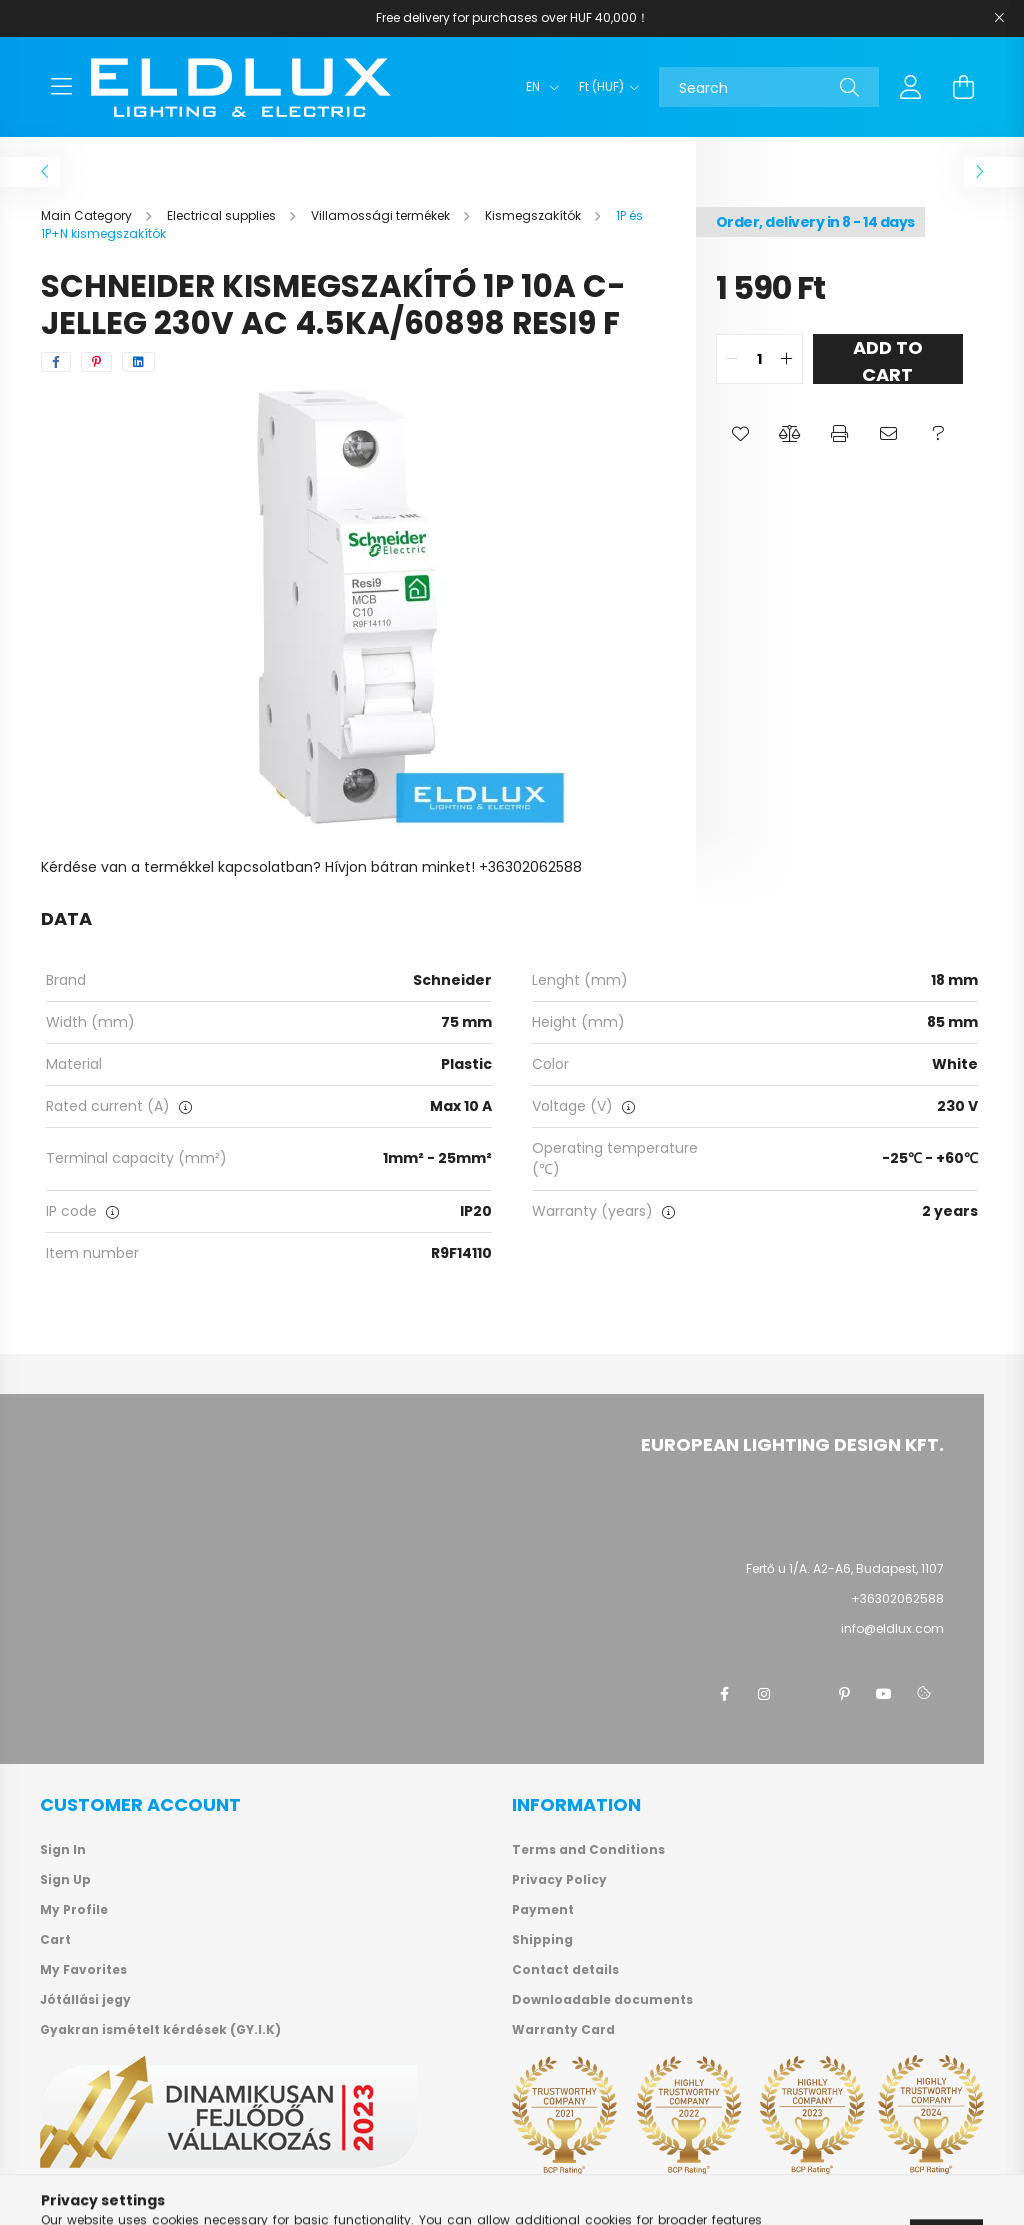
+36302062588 (897, 1598)
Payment (543, 1910)
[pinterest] (96, 362)
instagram (764, 1694)
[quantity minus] (732, 359)
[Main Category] (88, 215)
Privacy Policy (559, 1880)
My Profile (74, 1910)
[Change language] (537, 87)
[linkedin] (138, 362)
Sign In (63, 1850)
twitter (804, 1694)
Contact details (565, 1970)
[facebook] (56, 362)
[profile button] (911, 87)
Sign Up (65, 1880)
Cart (55, 1940)
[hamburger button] (61, 87)
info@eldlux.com (892, 1628)
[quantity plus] (787, 359)
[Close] (999, 18)
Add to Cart (888, 359)
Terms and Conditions (588, 1850)
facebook (724, 1694)
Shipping (542, 1940)
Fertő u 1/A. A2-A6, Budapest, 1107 (845, 1568)
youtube (884, 1694)
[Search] (769, 87)
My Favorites (83, 1970)
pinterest (844, 1694)
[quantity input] (759, 359)
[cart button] (963, 87)
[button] (740, 434)
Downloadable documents (602, 2000)
